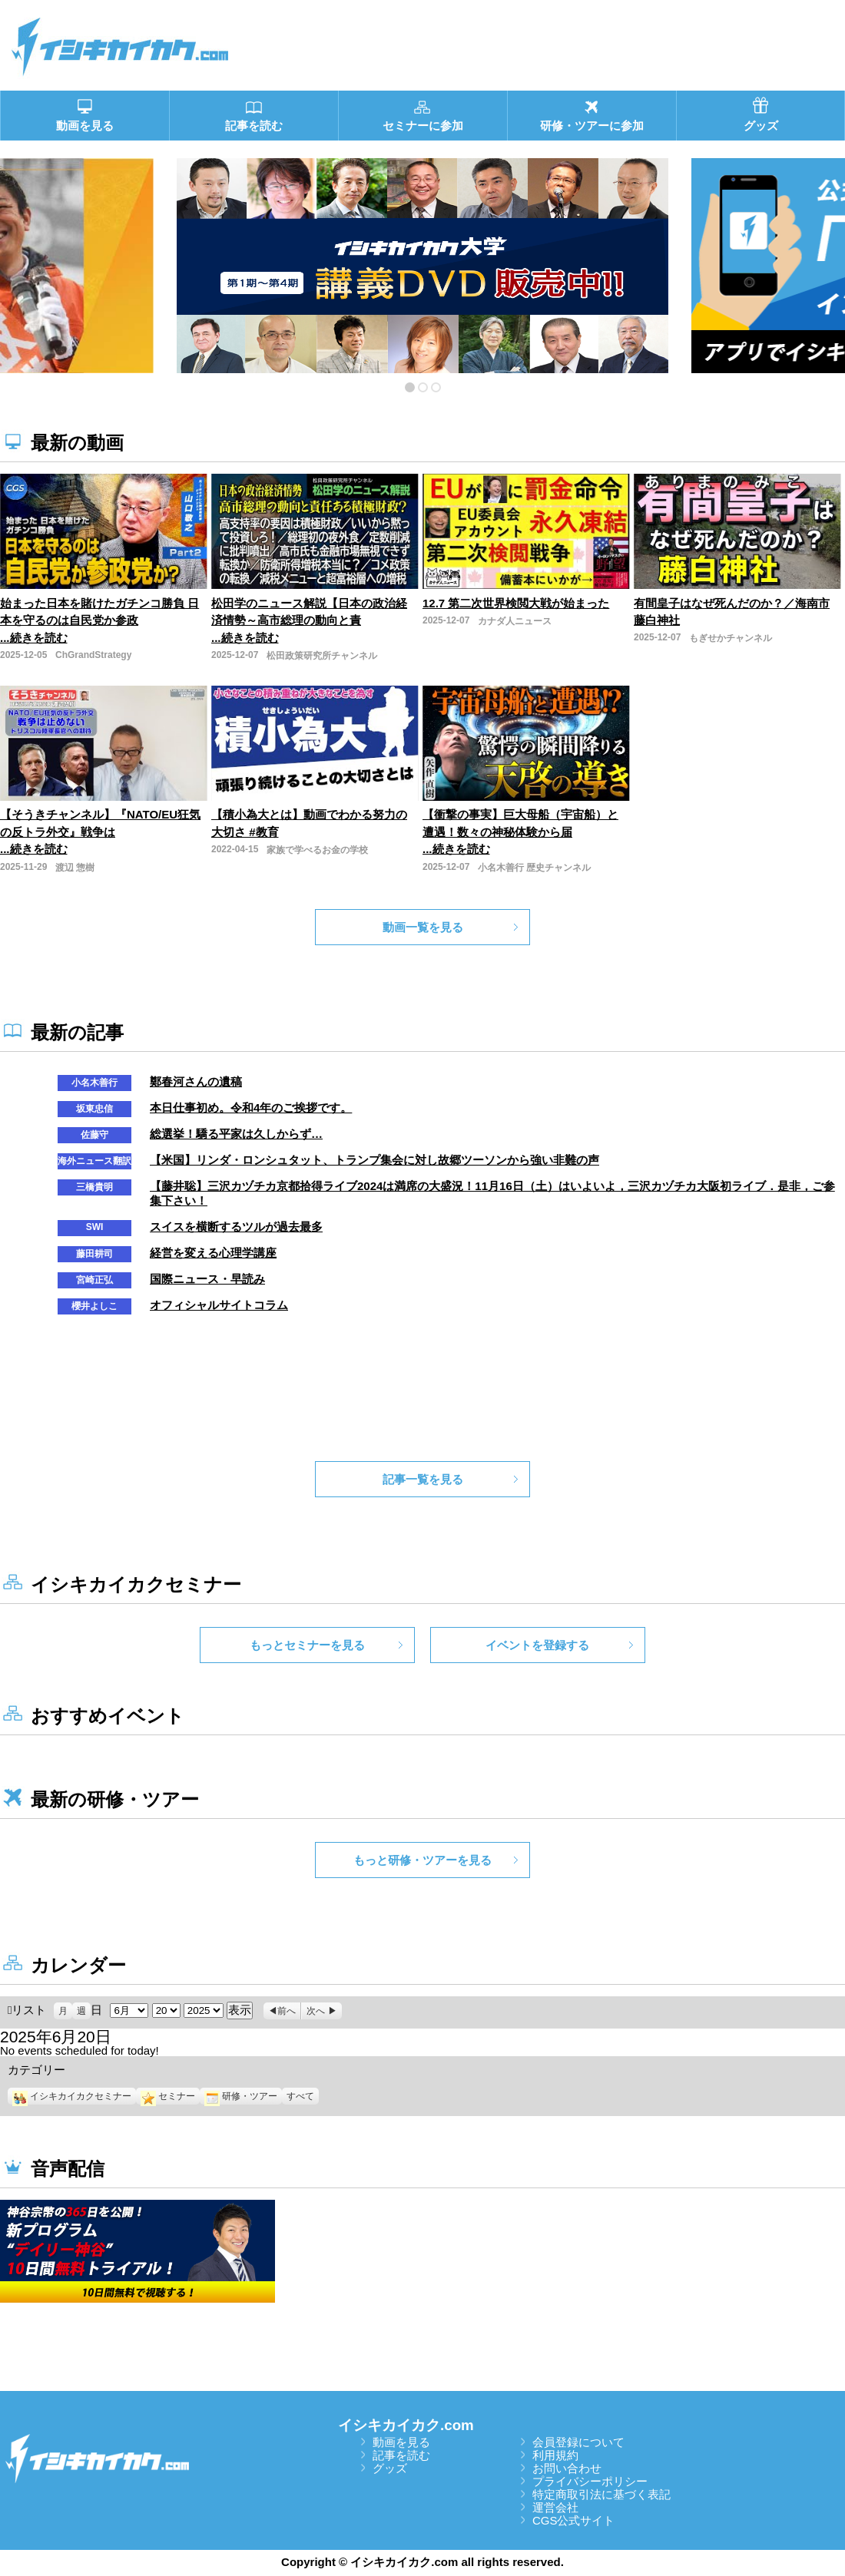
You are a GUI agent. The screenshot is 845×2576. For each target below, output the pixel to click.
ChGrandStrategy (93, 655)
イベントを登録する (537, 1645)
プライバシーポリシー (590, 2481)
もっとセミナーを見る (307, 1645)
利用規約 (555, 2455)
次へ (316, 2011)
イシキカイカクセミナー (71, 2096)
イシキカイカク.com (406, 2425)
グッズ (390, 2468)
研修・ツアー (240, 2096)
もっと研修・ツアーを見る (422, 1860)
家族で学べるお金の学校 (317, 850)
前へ (286, 2011)
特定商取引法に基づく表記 (601, 2494)
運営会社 (555, 2507)
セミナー (168, 2096)
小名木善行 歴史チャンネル (534, 867)
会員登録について (578, 2442)
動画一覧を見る (423, 927)
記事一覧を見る (423, 1479)
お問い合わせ (566, 2468)
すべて (300, 2096)
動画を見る (401, 2442)
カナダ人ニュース (515, 621)
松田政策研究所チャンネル (322, 655)
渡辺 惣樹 (74, 867)
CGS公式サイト (573, 2520)
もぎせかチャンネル (730, 638)
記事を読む (401, 2455)
